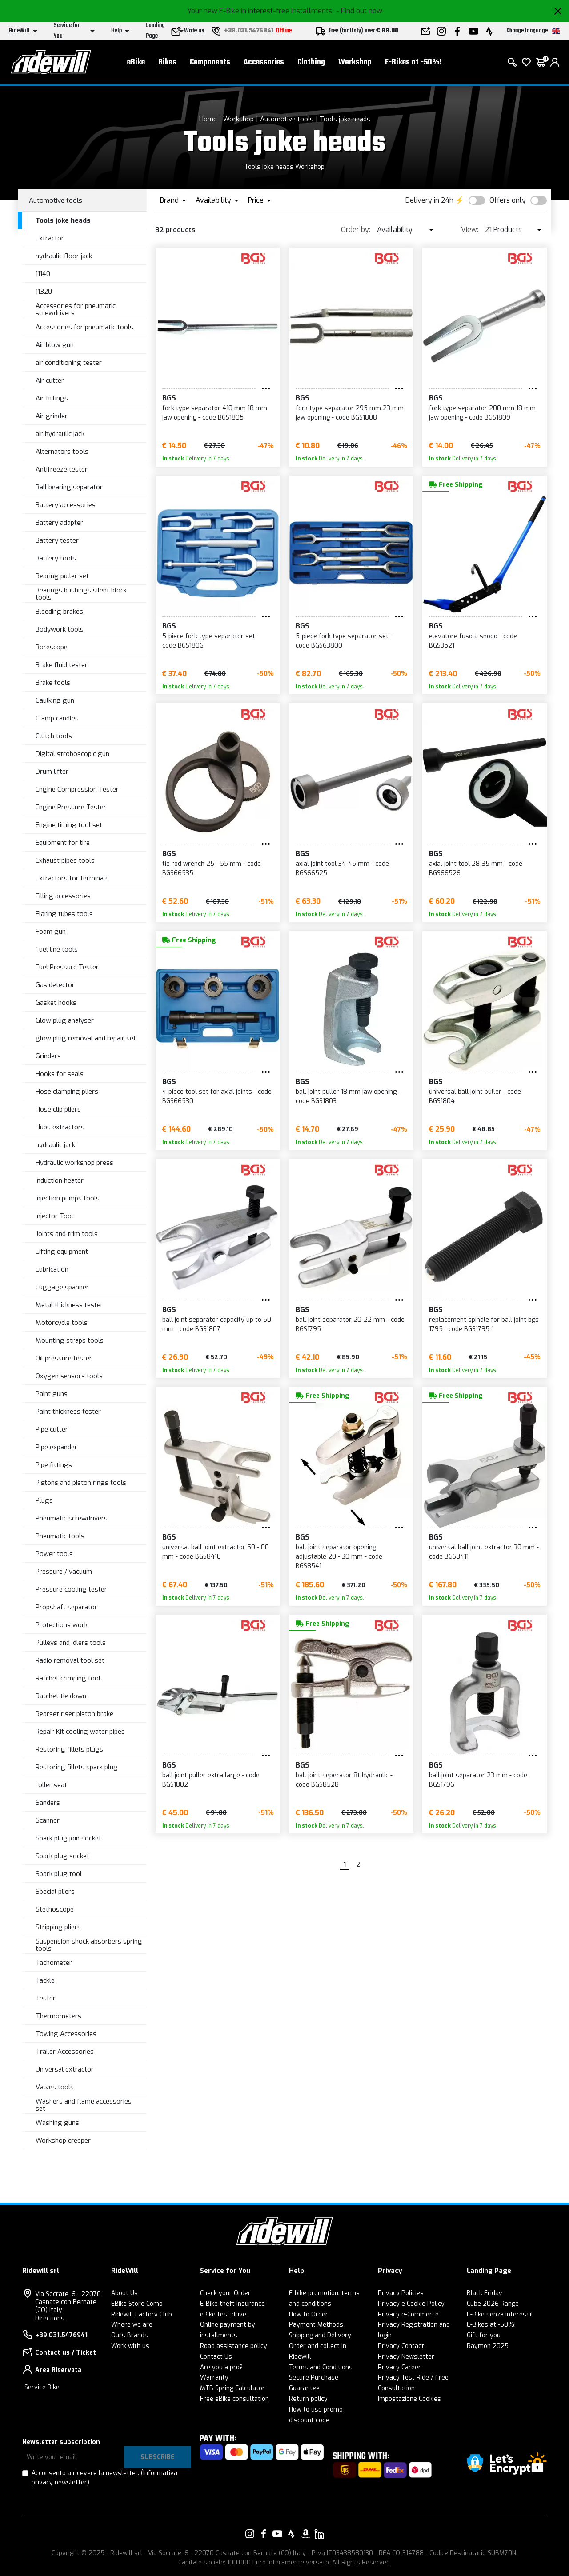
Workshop (355, 62)
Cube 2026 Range (493, 2304)
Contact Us (216, 2356)
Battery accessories (66, 504)
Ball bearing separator (69, 487)
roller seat (51, 1784)
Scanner (48, 1820)
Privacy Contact (401, 2346)
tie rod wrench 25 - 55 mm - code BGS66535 (211, 868)
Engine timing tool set (69, 824)
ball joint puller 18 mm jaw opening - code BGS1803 (348, 1096)
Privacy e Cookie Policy (411, 2304)
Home (208, 119)
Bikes (167, 62)
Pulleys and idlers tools (71, 1642)
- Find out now (359, 11)
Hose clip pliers (58, 1109)
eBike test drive (223, 2314)
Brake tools (53, 682)
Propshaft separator (66, 1607)
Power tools (54, 1553)
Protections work (62, 1624)
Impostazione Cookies (409, 2399)
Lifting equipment (62, 1251)
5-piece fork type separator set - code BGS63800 (344, 641)
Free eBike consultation (234, 2399)
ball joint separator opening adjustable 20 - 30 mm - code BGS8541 (339, 1556)
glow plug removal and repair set (86, 1038)
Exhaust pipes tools (65, 860)
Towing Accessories (66, 2033)
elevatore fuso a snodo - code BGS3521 (473, 641)
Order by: (355, 229)
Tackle (45, 1980)
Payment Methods (316, 2324)
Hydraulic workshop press (74, 1162)
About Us (124, 2293)
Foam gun (51, 931)
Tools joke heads (345, 119)
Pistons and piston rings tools (81, 1482)
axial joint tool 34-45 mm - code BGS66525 (342, 868)
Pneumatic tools (60, 1536)
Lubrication (52, 1269)
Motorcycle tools (62, 1322)
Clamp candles (57, 718)
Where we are (131, 2324)
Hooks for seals (60, 1073)
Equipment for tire (63, 842)
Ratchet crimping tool (68, 1678)
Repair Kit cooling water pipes (80, 1731)
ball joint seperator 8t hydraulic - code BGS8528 (344, 1780)
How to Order (308, 2314)
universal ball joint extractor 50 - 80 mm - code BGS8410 (215, 1552)
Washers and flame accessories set (84, 2105)
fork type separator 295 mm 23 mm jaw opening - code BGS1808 (350, 413)
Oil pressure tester (64, 1358)
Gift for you (484, 2335)
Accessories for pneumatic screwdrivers (76, 309)
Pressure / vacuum (64, 1571)
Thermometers (58, 2016)
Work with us (130, 2346)
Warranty (214, 2377)
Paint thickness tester (68, 1411)
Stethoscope (55, 1909)
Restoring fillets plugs (69, 1749)
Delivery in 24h (429, 200)
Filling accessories (63, 896)
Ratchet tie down (61, 1696)
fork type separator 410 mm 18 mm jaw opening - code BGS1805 (214, 413)
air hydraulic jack (60, 433)
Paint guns (52, 1393)
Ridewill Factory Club (141, 2314)
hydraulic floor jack (64, 256)
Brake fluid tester (62, 664)
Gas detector (55, 984)
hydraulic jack (55, 1144)
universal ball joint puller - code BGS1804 (475, 1096)
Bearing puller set (62, 576)
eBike (136, 62)
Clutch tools (54, 736)
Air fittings (52, 398)
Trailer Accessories (65, 2051)
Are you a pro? (221, 2367)
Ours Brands (129, 2335)
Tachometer (54, 1962)
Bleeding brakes (59, 611)
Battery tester (57, 540)
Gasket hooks (56, 1002)
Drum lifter (52, 771)
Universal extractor (65, 2069)
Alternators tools (62, 451)
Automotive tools (286, 119)
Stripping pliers (58, 1927)
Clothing (311, 62)
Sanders (48, 1802)
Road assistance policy (233, 2346)
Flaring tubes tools (64, 913)
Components (210, 62)
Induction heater (60, 1180)
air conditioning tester (69, 362)
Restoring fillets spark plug (77, 1767)
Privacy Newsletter (406, 2356)
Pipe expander (56, 1447)
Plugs (44, 1500)
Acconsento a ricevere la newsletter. (104, 2478)
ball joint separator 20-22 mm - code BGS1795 (350, 1324)
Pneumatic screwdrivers (72, 1518)
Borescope (52, 647)
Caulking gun (55, 700)
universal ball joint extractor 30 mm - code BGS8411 (484, 1552)
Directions (49, 2318)
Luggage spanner (62, 1287)
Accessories (264, 62)
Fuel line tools (57, 949)
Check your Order (225, 2293)
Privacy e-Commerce (408, 2314)
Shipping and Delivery (320, 2335)
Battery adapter (59, 522)
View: (469, 229)
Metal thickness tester (69, 1304)
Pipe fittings (54, 1464)
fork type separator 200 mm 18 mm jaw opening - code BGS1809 (482, 413)
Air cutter (50, 380)
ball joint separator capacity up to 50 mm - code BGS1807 (216, 1324)
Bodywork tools (60, 629)
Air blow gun (55, 344)
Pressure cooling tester (71, 1589)
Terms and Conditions (321, 2367)
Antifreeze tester (62, 469)
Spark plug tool (59, 1873)
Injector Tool (54, 1216)
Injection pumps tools (68, 1198)
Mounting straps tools (70, 1340)
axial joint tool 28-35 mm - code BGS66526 (475, 868)
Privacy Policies (401, 2293)
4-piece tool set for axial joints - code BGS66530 (217, 1096)
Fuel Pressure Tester (67, 967)
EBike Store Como (137, 2304)
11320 (44, 291)
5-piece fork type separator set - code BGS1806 (210, 641)
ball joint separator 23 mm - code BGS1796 (478, 1780)
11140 (43, 273)
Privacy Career (399, 2367)
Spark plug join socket (68, 1838)
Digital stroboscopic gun (72, 753)
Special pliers (55, 1891)
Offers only (507, 200)
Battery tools (56, 558)
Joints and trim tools (67, 1233)
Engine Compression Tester (77, 789)
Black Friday (484, 2293)
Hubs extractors (60, 1127)
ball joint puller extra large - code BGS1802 (211, 1780)
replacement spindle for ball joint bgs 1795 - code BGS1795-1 (484, 1324)
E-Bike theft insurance (232, 2304)
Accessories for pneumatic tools (84, 327)
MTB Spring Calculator (232, 2388)
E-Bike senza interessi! (500, 2314)
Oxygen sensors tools (69, 1376)
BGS (169, 398)
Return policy (308, 2399)
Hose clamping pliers (67, 1091)
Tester (46, 1998)
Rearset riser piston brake (74, 1713)
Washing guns (57, 2122)
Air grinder (52, 416)
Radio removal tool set (70, 1660)
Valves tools (55, 2087)
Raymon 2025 (488, 2346)
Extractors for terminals (72, 878)
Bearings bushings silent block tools (81, 594)
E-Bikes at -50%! (413, 62)
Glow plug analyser (65, 1020)
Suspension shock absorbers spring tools (89, 1945)
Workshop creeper (63, 2140)
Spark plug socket (62, 1856)
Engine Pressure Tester (71, 807)
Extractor (50, 238)
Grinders (48, 1056)
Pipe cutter (52, 1429)
